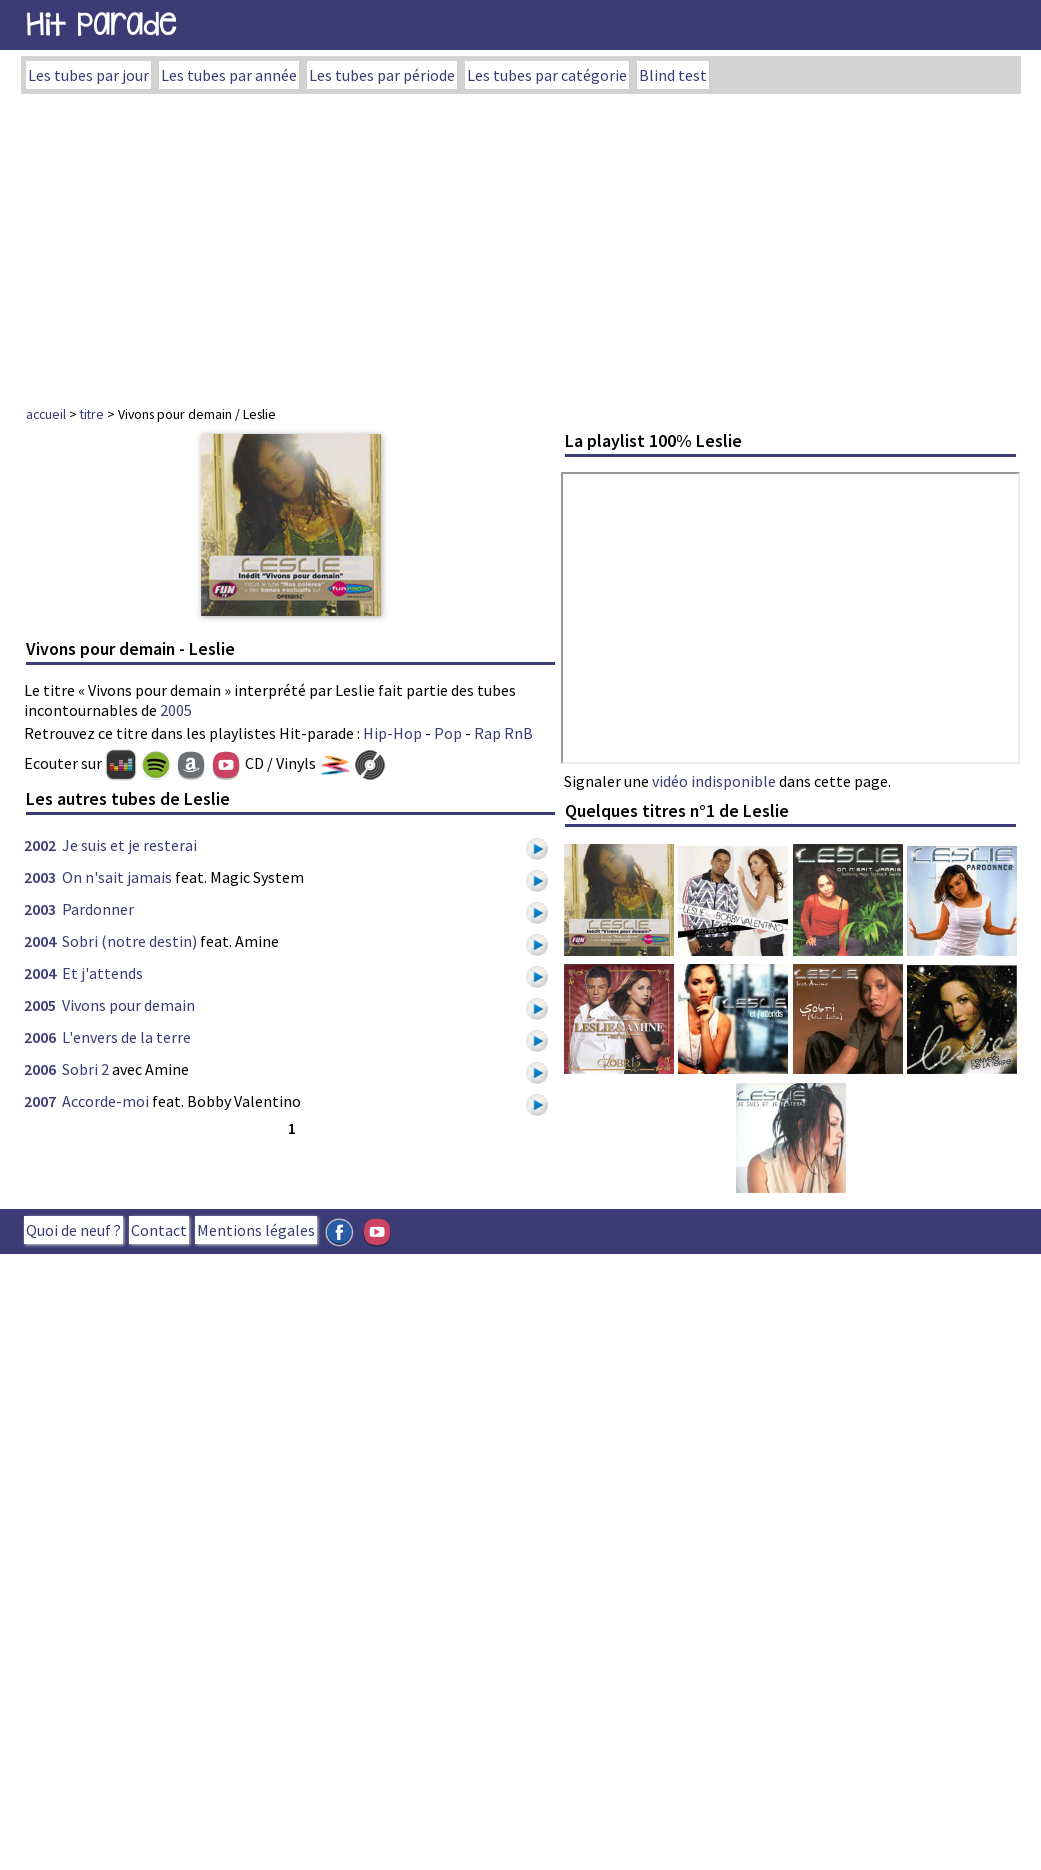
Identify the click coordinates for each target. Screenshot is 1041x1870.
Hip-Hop (392, 733)
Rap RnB (503, 733)
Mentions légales (256, 1230)
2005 (176, 710)
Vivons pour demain (128, 1005)
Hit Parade (101, 24)
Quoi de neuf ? (73, 1230)
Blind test (673, 75)
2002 (40, 845)
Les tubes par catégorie (547, 75)
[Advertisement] (521, 244)
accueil (46, 414)
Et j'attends (102, 973)
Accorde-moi (105, 1101)
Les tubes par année (229, 75)
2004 (40, 941)
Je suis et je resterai (129, 845)
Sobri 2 (85, 1069)
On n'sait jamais (117, 877)
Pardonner (98, 909)
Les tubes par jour (88, 75)
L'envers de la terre (126, 1037)
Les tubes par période (382, 75)
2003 (40, 877)
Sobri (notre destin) (129, 941)
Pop (448, 733)
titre (92, 414)
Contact (159, 1230)
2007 (40, 1101)
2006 (40, 1037)
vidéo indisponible (714, 781)
